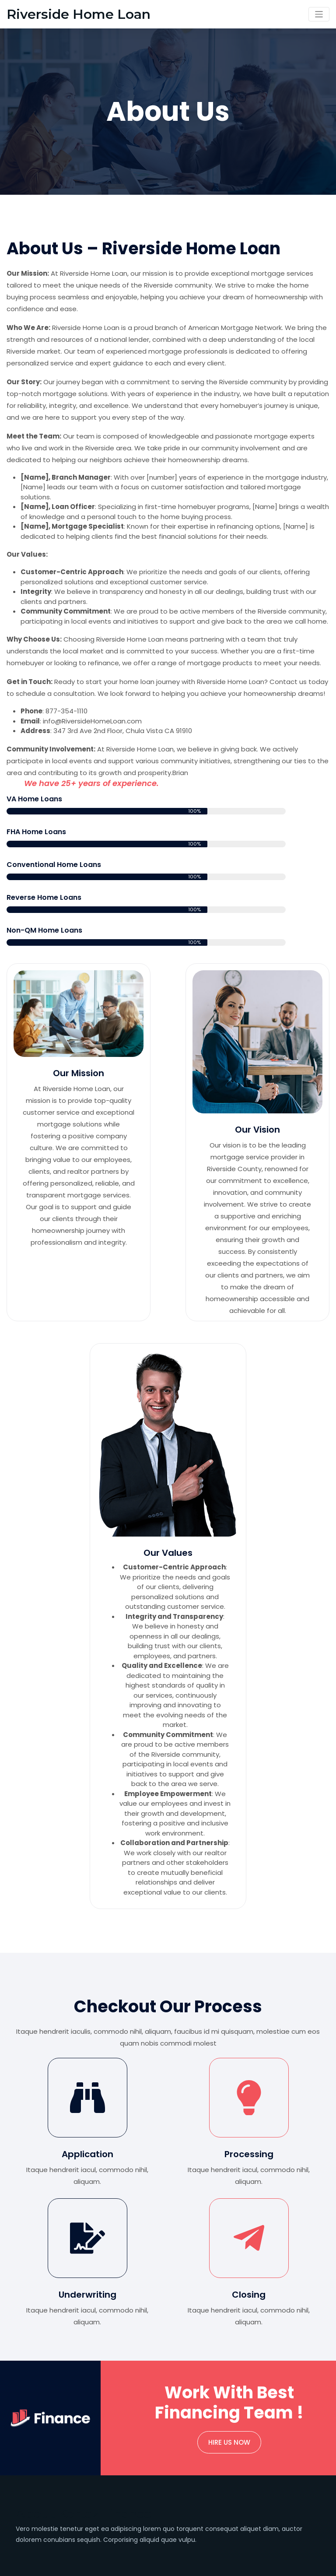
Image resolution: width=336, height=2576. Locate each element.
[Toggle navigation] (319, 14)
